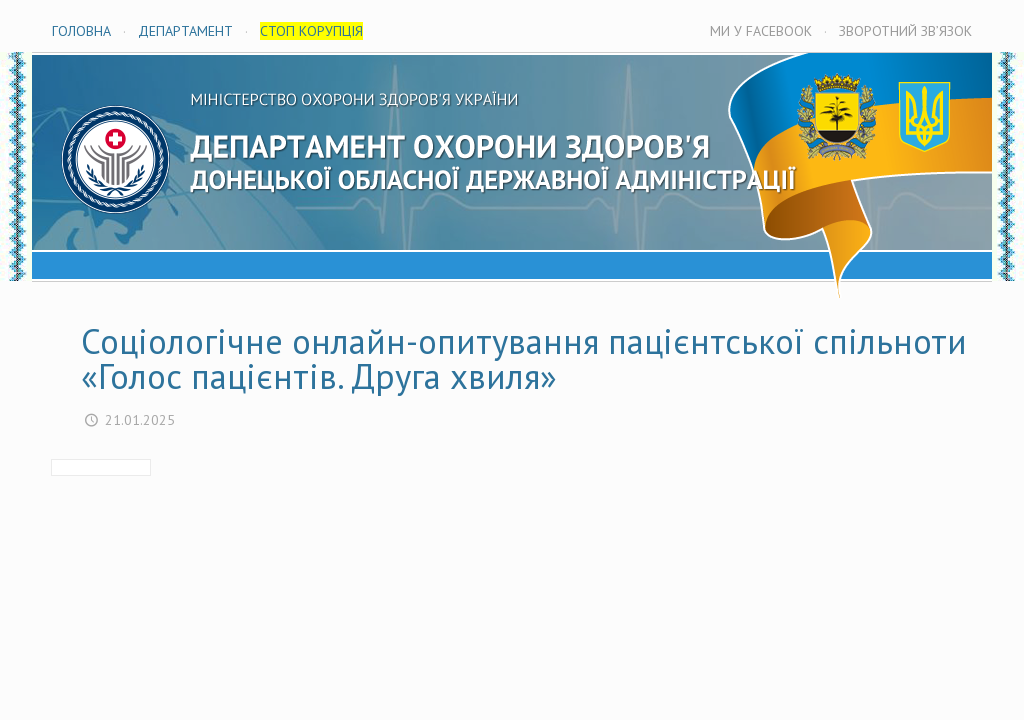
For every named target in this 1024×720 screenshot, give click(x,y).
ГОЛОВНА (81, 31)
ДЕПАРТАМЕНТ (185, 31)
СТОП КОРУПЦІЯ (311, 31)
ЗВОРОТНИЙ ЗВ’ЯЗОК (905, 31)
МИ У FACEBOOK (761, 31)
